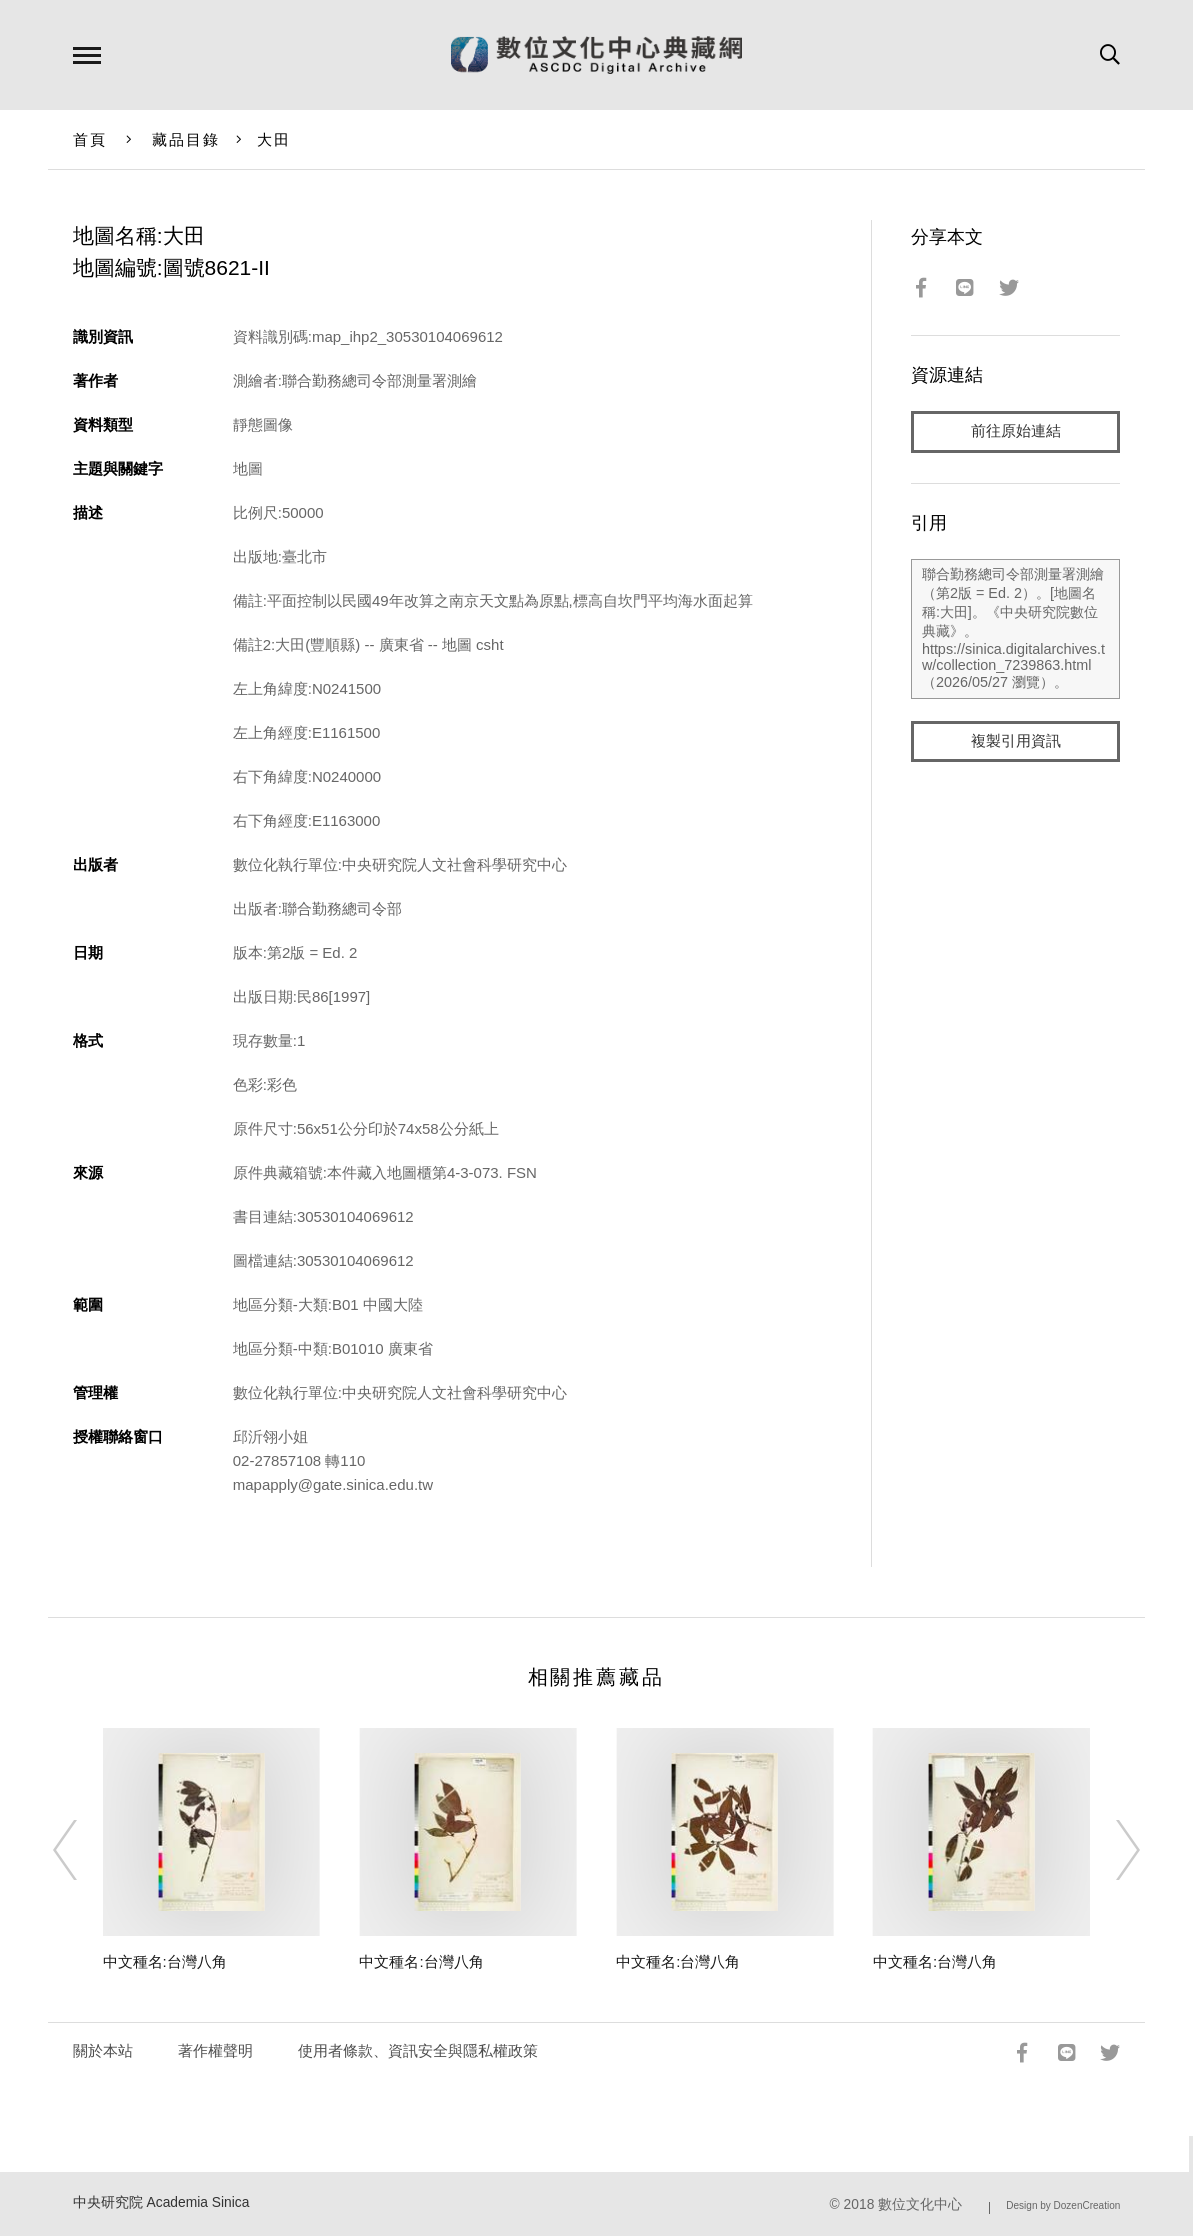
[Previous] (83, 1850)
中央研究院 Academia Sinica (161, 2202)
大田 (274, 139)
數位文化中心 (920, 2204)
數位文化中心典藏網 (596, 55)
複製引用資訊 (1016, 741)
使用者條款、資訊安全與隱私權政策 (418, 2050)
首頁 (90, 139)
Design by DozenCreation (1063, 2205)
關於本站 (103, 2050)
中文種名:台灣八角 (165, 1961)
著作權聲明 (215, 2050)
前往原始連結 (1016, 431)
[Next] (1110, 1850)
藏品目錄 (186, 139)
